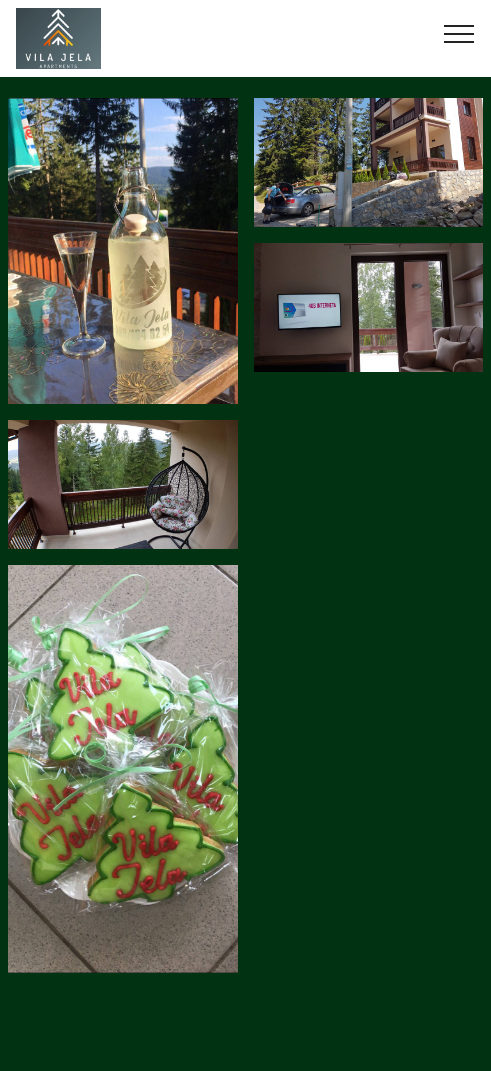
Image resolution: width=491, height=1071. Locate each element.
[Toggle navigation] (459, 33)
